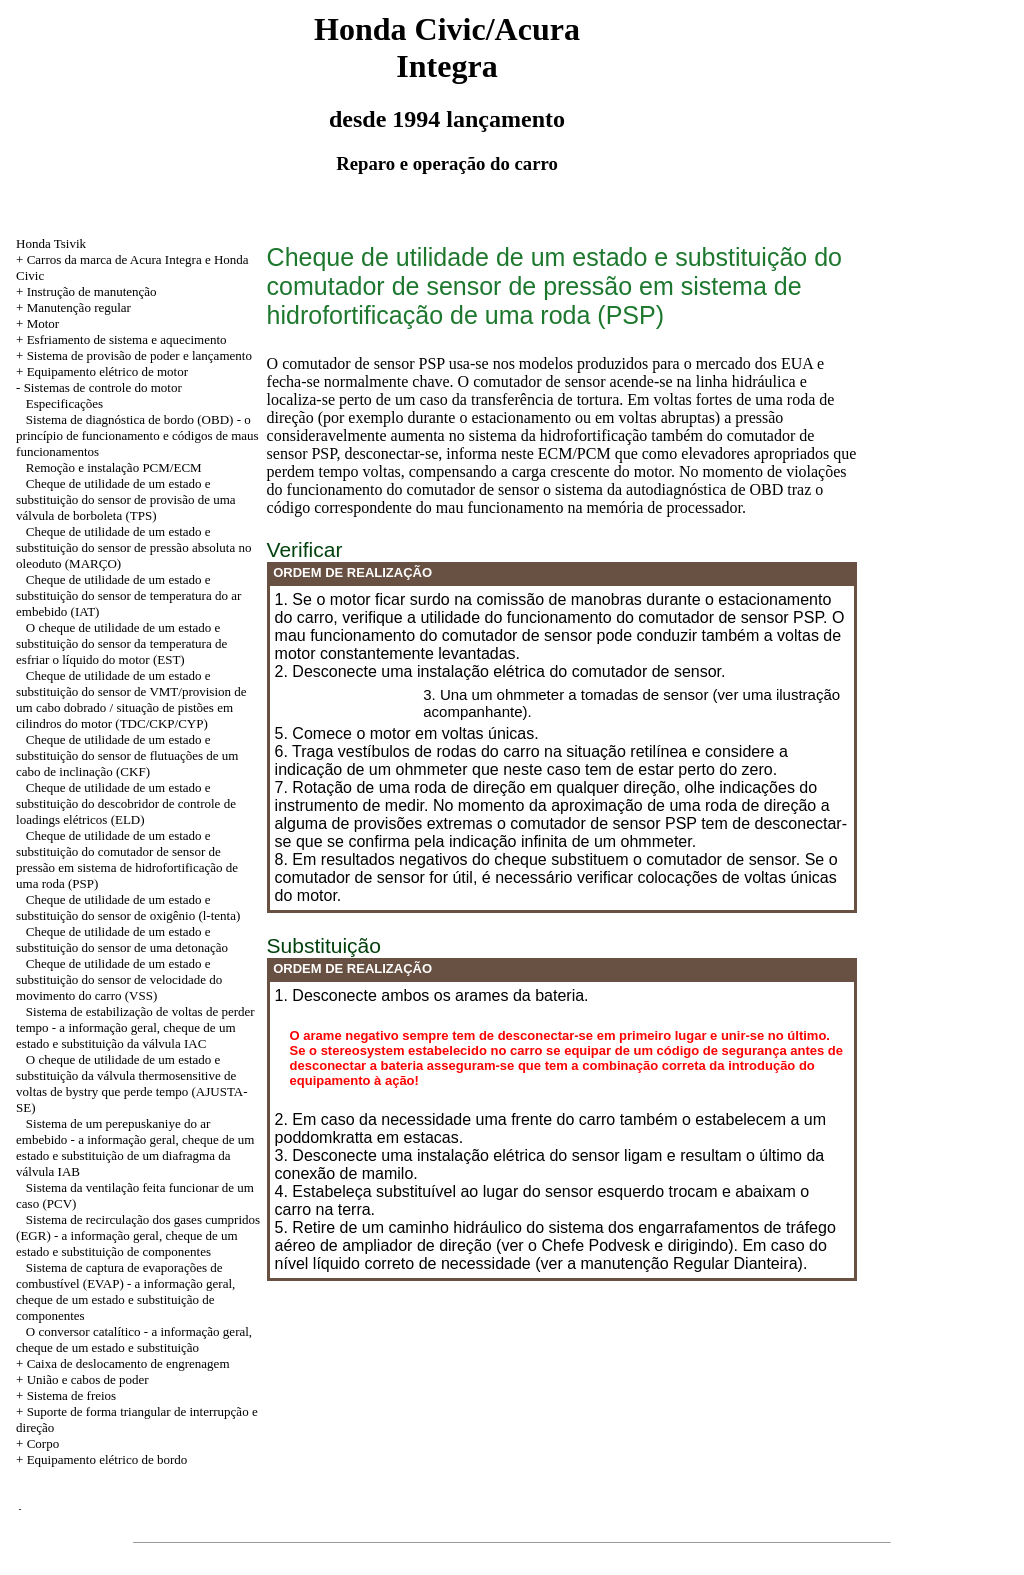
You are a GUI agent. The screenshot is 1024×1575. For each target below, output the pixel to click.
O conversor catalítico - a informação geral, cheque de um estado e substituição (134, 1339)
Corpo (43, 1443)
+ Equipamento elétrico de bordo (101, 1459)
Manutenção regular (79, 307)
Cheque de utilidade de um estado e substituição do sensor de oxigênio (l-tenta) (128, 907)
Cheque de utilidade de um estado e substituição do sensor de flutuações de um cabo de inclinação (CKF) (127, 755)
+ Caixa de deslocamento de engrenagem (122, 1363)
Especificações (64, 403)
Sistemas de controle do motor (103, 387)
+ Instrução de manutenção (86, 291)
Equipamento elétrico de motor (107, 371)
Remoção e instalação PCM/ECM (114, 467)
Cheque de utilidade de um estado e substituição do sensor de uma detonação (122, 939)
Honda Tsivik (51, 243)
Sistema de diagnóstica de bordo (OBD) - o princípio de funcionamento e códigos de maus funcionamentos (137, 435)
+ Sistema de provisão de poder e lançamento (134, 355)
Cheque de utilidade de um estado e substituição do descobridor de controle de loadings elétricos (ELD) (126, 803)
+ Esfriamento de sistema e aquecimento (121, 339)
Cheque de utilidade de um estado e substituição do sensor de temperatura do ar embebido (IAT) (128, 595)
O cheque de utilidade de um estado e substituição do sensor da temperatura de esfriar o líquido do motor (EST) (121, 643)
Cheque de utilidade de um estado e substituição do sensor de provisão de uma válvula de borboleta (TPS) (126, 499)
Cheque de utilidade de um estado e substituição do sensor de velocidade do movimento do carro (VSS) (119, 979)
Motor (43, 323)
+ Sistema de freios (66, 1395)
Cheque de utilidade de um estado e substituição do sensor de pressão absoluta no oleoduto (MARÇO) (133, 547)
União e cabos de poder (88, 1379)
